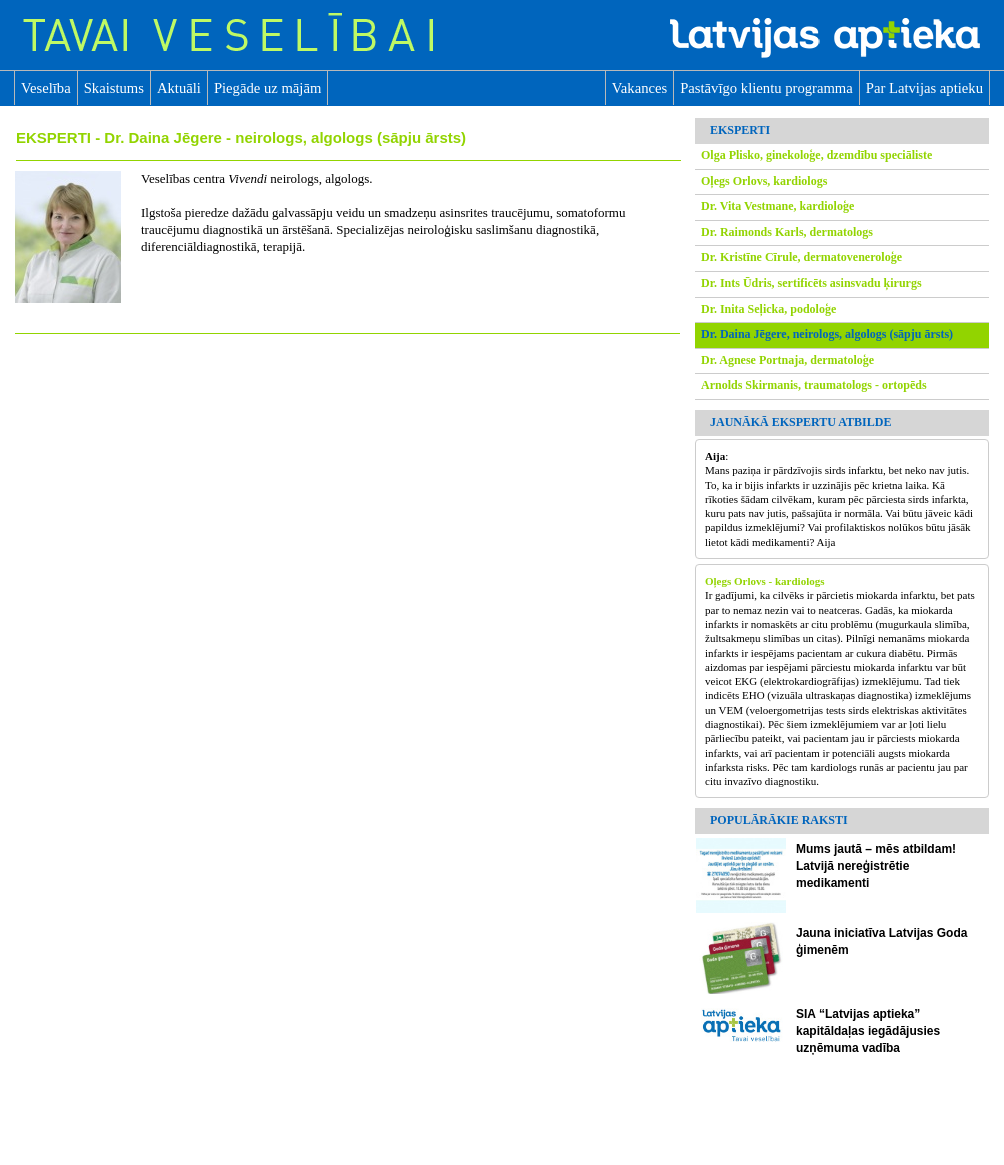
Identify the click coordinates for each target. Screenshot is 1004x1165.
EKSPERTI (55, 137)
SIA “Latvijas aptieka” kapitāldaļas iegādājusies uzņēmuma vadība (868, 1031)
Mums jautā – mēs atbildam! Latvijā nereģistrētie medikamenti (876, 866)
